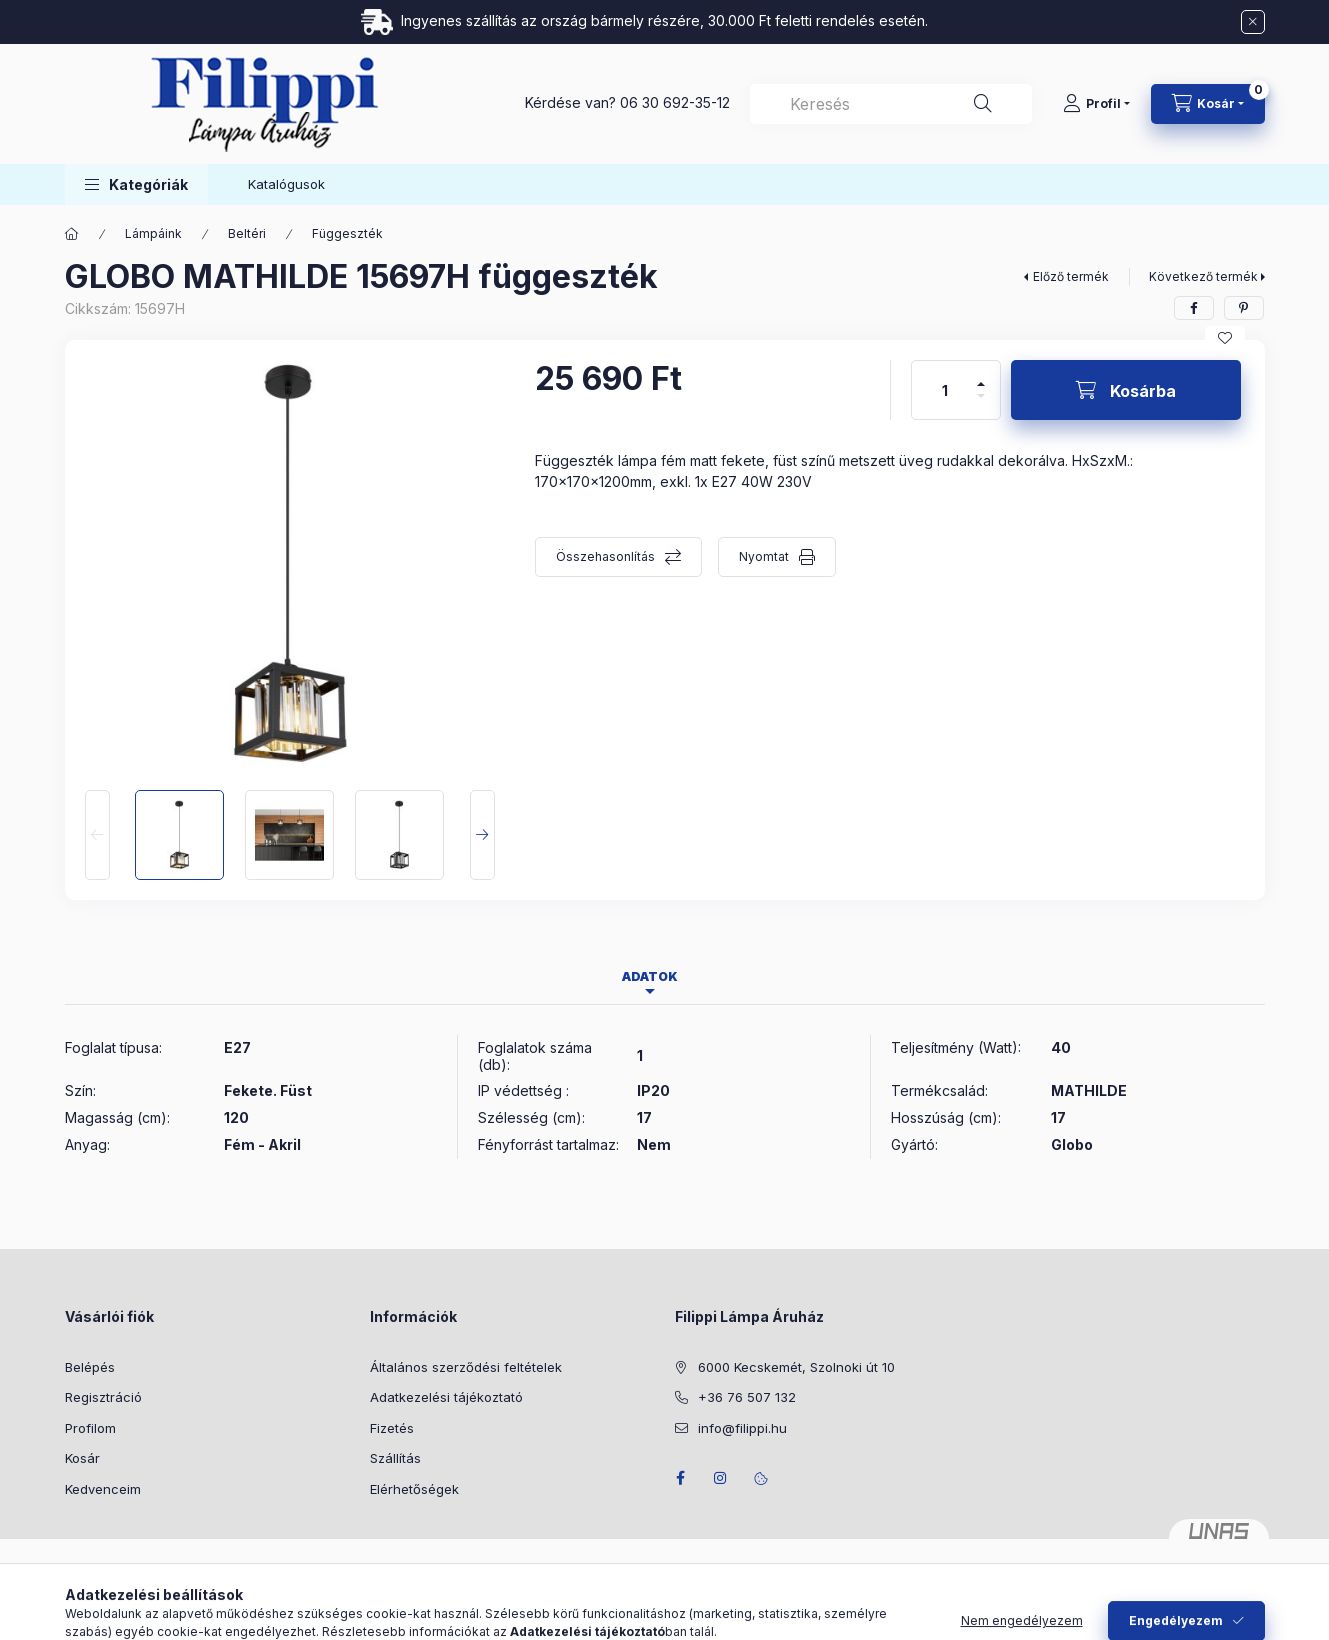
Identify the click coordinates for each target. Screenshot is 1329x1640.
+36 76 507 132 (747, 1397)
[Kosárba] (1126, 390)
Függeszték (347, 233)
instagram (721, 1478)
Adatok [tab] (650, 976)
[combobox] (891, 104)
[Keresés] (983, 104)
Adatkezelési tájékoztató (446, 1397)
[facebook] (1194, 308)
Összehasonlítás (605, 556)
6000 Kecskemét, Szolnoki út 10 (796, 1367)
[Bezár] (1253, 22)
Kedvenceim (103, 1489)
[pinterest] (1244, 308)
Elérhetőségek (414, 1489)
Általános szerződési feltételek (466, 1367)
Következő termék (1203, 276)
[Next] (482, 835)
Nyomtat (764, 556)
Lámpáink (153, 233)
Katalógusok (286, 184)
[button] (136, 184)
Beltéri (247, 233)
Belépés (90, 1367)
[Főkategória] (72, 234)
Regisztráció (103, 1397)
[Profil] (1096, 104)
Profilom (90, 1428)
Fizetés (392, 1428)
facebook (681, 1478)
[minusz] (981, 404)
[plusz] (981, 375)
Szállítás (395, 1458)
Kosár (82, 1458)
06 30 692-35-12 (675, 102)
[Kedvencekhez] (1225, 338)
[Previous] (97, 835)
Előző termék (1071, 276)
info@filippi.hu (742, 1428)
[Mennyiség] (945, 390)
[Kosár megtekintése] (1208, 104)
